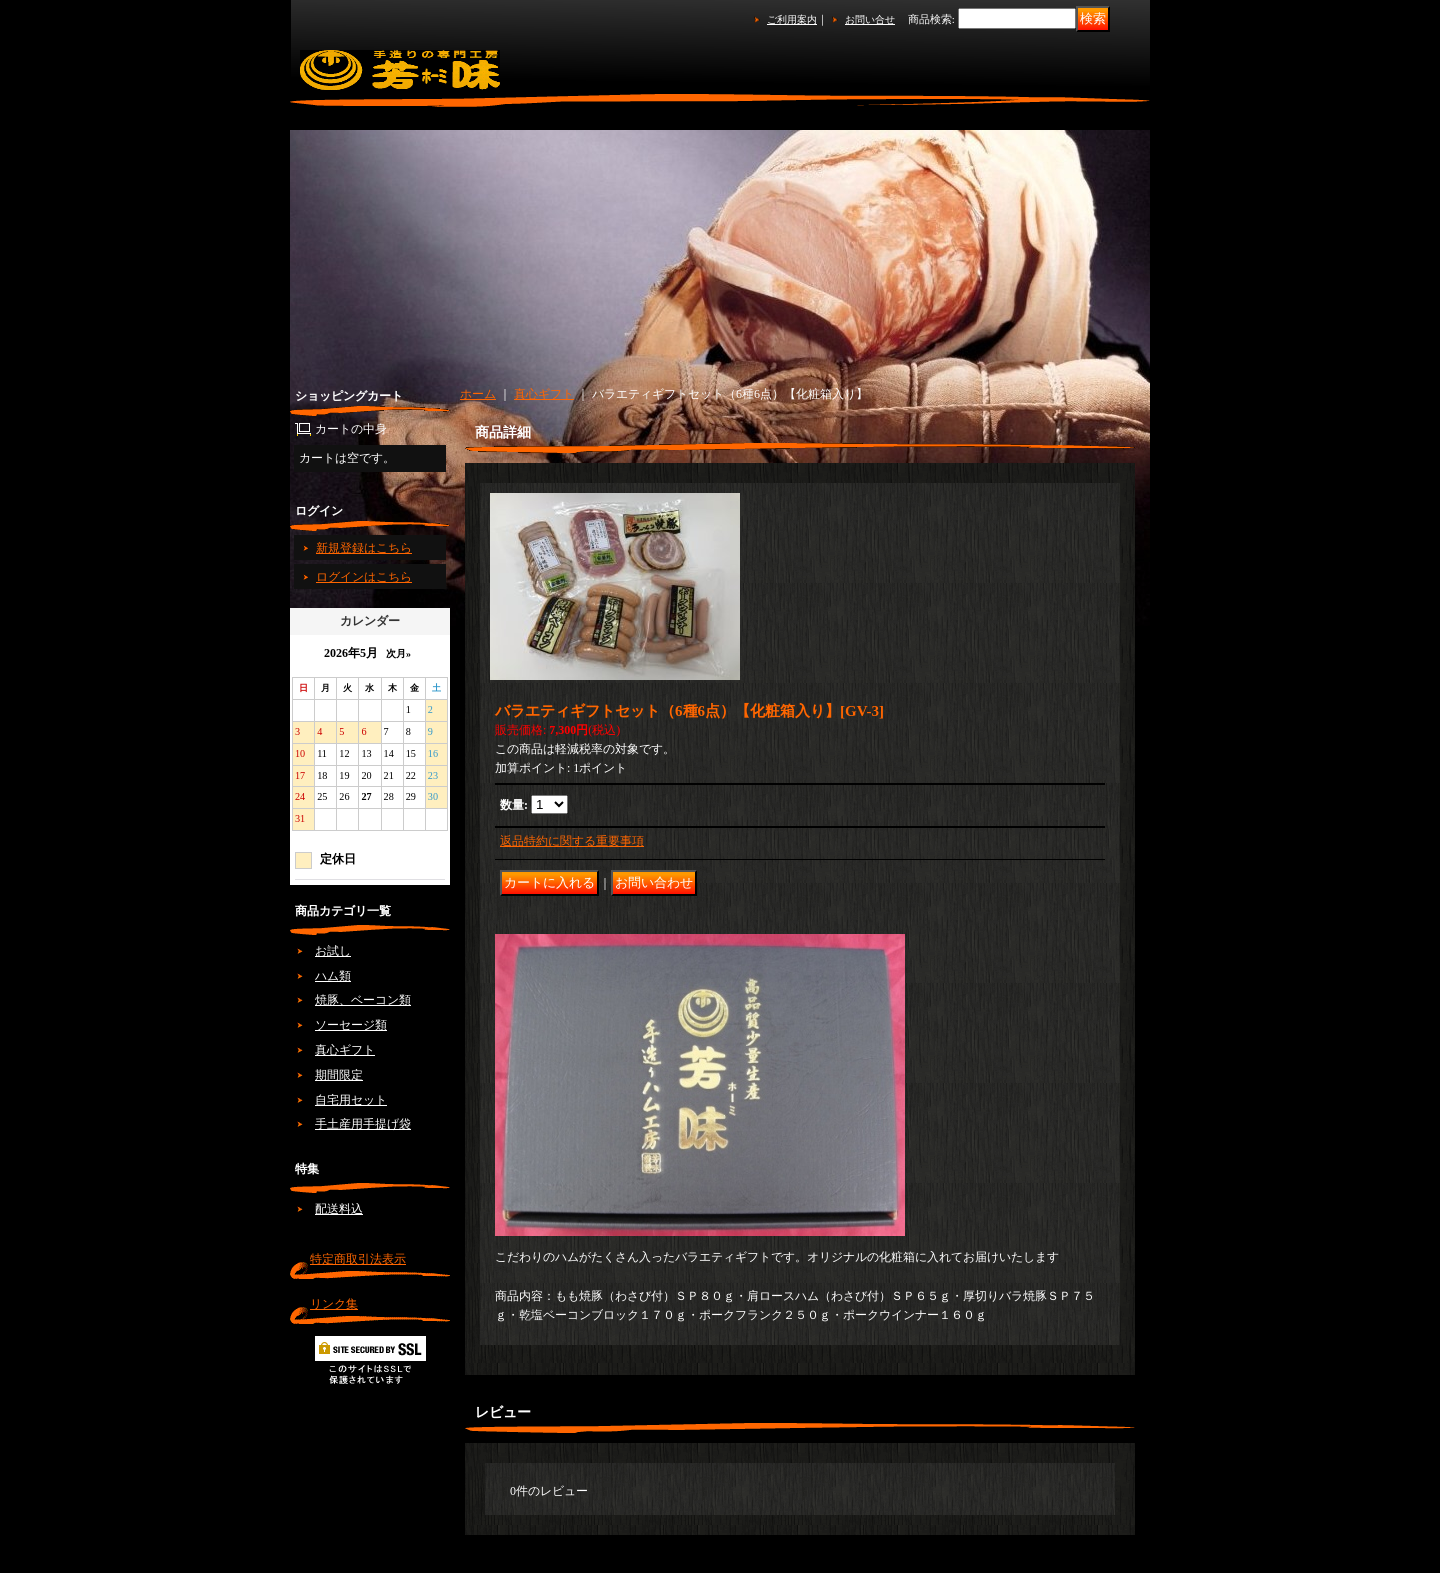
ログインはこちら (364, 577)
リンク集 (334, 1304)
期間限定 (339, 1075)
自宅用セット (351, 1100)
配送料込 (339, 1209)
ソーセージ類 (351, 1025)
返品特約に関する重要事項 (572, 841)
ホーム (478, 394)
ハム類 (333, 976)
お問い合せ (870, 19)
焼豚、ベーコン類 (363, 1000)
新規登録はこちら (364, 548)
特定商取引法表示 (358, 1259)
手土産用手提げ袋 (363, 1124)
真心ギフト (345, 1050)
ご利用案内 (792, 19)
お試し (333, 951)
